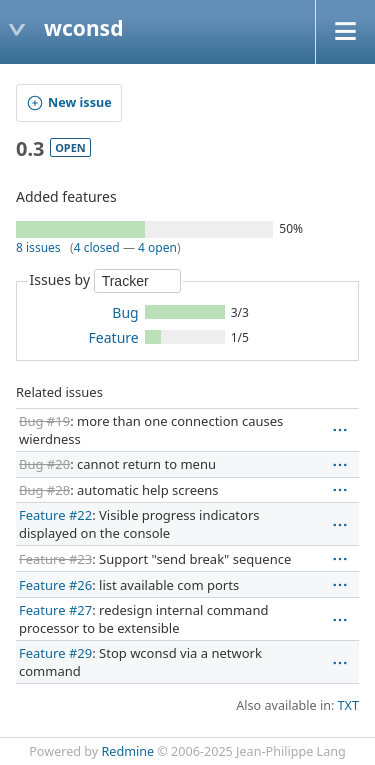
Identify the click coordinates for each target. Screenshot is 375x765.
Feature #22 (55, 515)
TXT (348, 705)
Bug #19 (44, 421)
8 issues (38, 247)
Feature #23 (55, 559)
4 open (157, 247)
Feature (114, 337)
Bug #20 (44, 464)
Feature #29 (55, 653)
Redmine (128, 751)
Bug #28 (44, 490)
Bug (125, 312)
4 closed (97, 247)
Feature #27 (55, 610)
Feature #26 (55, 585)
